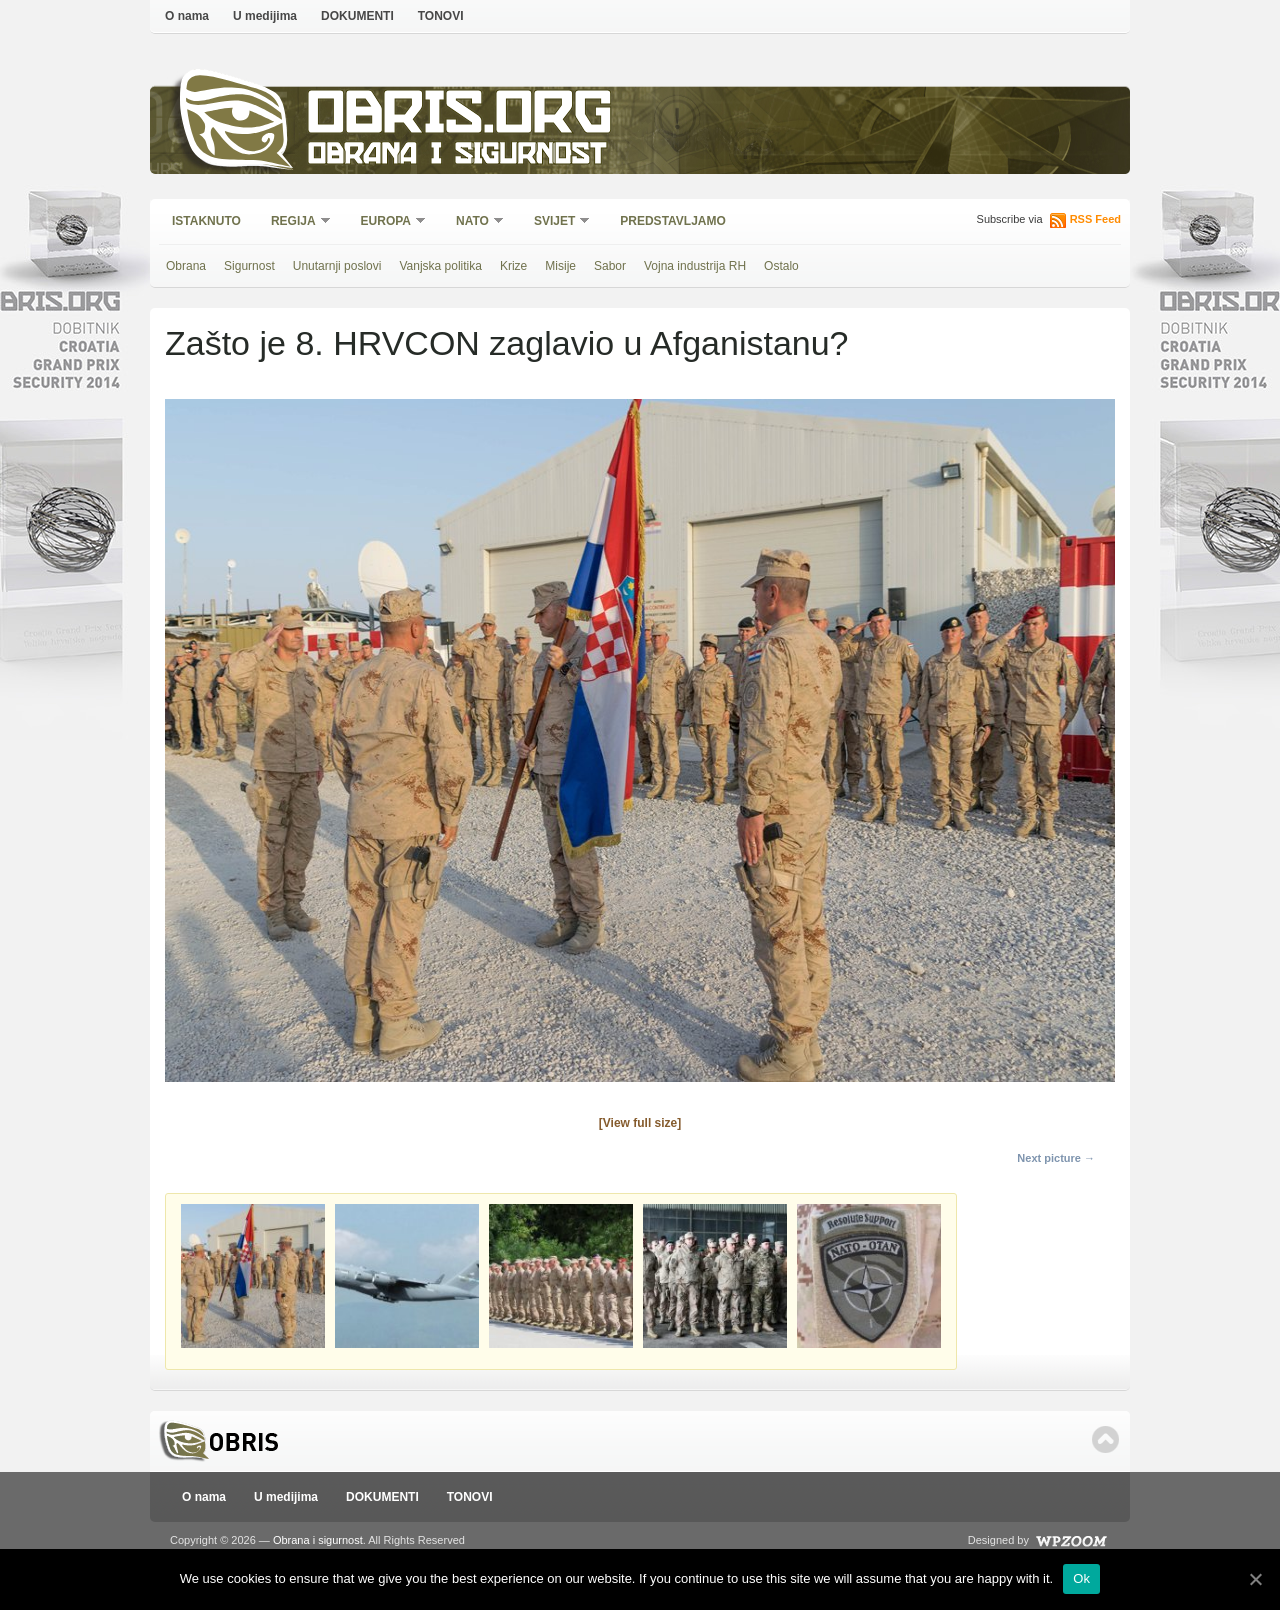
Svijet (555, 222)
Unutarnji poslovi (337, 266)
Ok (1081, 1578)
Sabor (610, 266)
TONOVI (441, 16)
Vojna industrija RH (695, 266)
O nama (187, 16)
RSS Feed (1095, 219)
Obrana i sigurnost (456, 156)
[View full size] (640, 1123)
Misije (560, 266)
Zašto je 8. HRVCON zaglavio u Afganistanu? (507, 343)
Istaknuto (206, 221)
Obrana (186, 266)
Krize (513, 266)
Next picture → (1056, 1158)
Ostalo (781, 266)
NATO (473, 222)
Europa (387, 222)
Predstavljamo (673, 221)
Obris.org (460, 117)
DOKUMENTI (357, 16)
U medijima (265, 16)
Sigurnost (249, 266)
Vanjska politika (440, 266)
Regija (294, 222)
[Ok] (1255, 1579)
